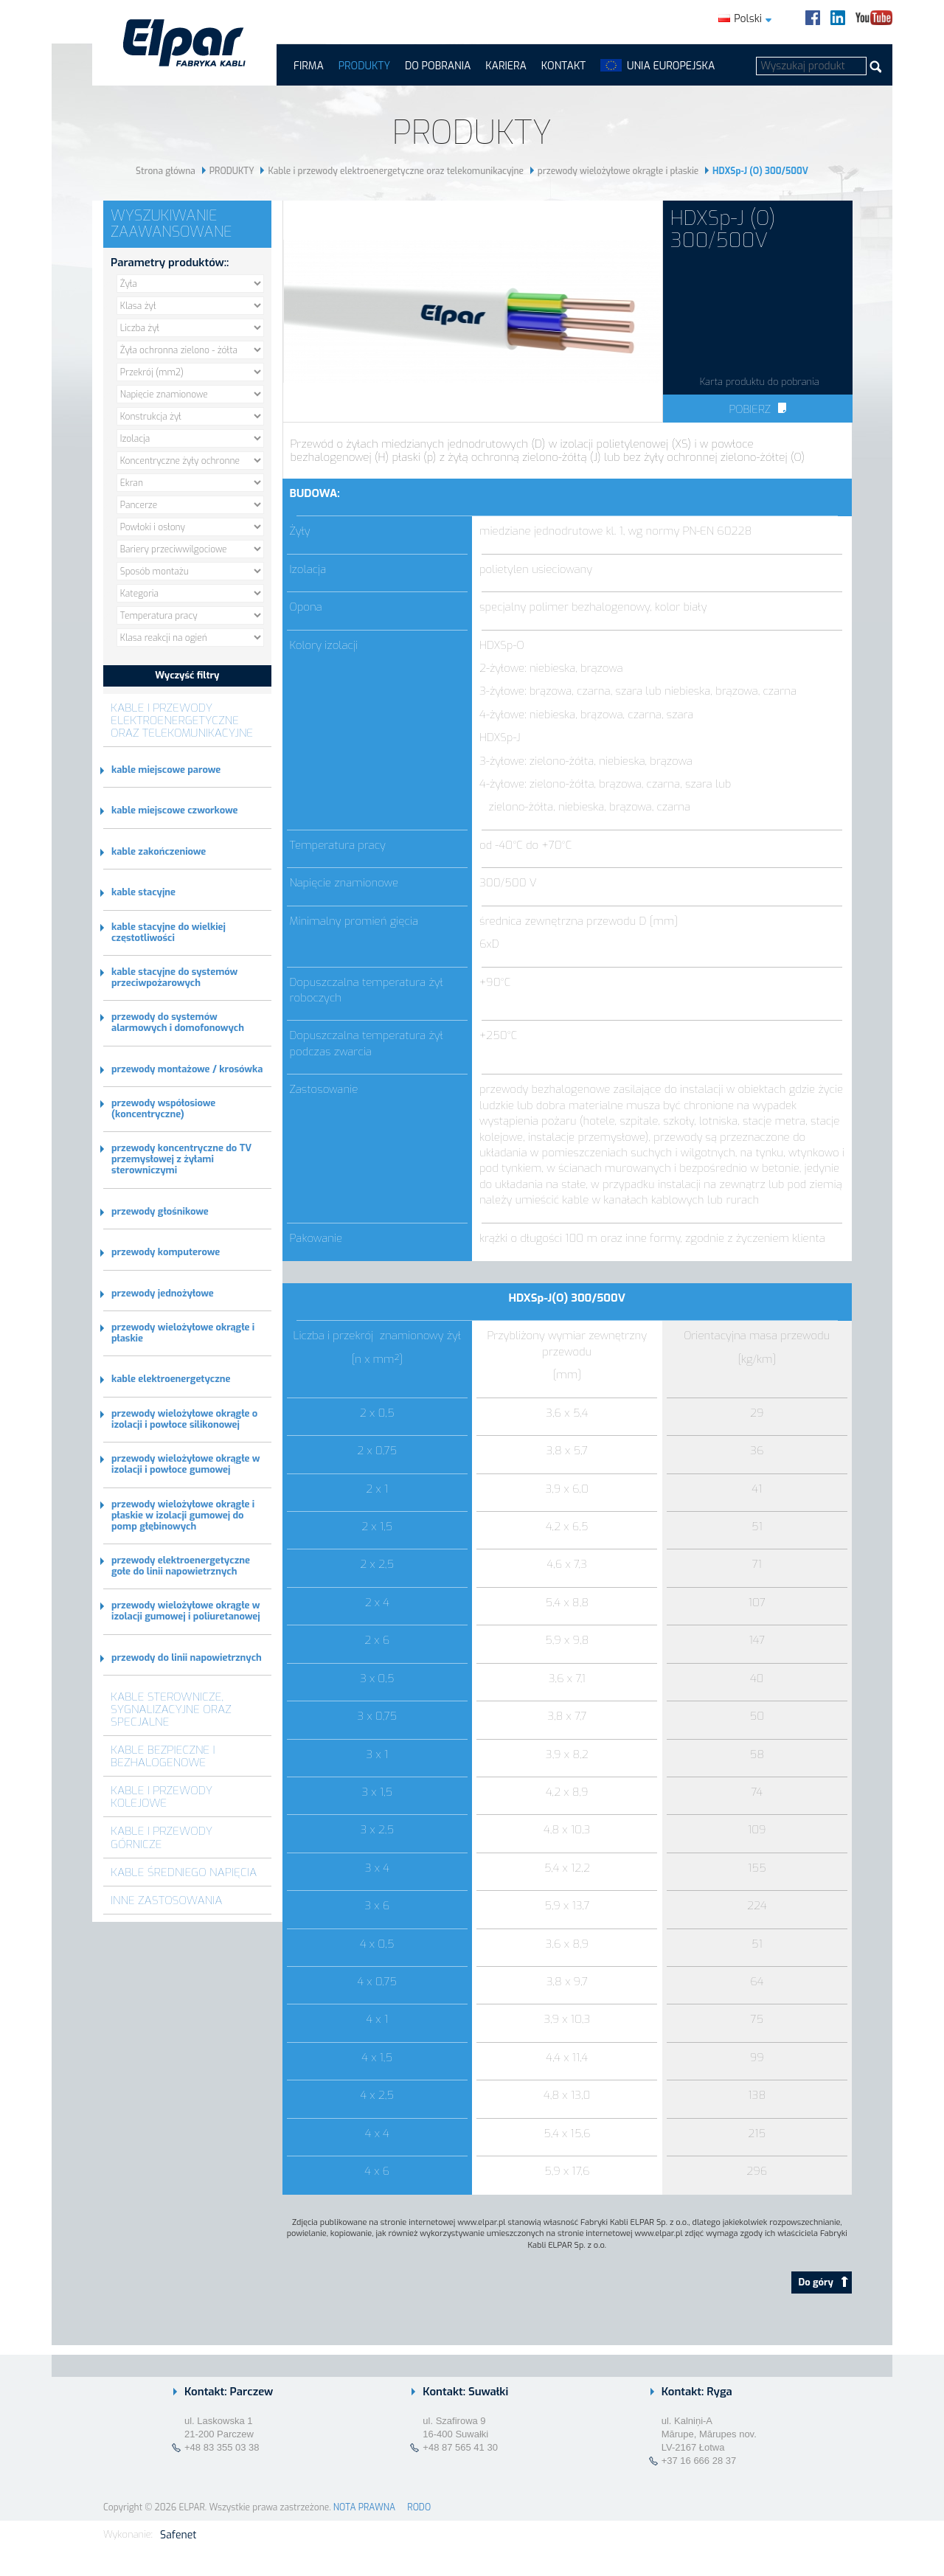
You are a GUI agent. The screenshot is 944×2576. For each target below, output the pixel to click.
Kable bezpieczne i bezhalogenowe (163, 1756)
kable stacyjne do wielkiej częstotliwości (168, 932)
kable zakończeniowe (158, 851)
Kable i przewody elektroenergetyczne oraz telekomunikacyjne (396, 171)
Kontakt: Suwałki (465, 2391)
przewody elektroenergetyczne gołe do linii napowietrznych (180, 1565)
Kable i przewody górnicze (161, 1837)
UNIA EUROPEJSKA (671, 66)
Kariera (506, 66)
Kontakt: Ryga (697, 2391)
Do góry (823, 2282)
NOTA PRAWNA (364, 2507)
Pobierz (757, 409)
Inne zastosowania (167, 1900)
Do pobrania (438, 66)
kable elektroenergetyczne (170, 1378)
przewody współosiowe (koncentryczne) (163, 1108)
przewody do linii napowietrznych (186, 1657)
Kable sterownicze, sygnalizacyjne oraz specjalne (171, 1709)
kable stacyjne (143, 892)
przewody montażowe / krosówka (187, 1069)
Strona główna (165, 171)
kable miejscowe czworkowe (174, 810)
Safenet (178, 2535)
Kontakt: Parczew (228, 2391)
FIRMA (309, 66)
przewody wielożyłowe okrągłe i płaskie (618, 171)
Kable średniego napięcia (184, 1872)
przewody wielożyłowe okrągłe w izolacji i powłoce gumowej (185, 1464)
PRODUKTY (364, 66)
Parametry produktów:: (170, 262)
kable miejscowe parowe (166, 769)
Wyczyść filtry (187, 675)
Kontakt (563, 66)
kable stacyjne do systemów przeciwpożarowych (174, 977)
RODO (419, 2507)
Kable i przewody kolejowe (161, 1796)
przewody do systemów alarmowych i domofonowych (177, 1022)
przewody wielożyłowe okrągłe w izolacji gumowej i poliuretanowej (185, 1610)
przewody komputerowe (165, 1252)
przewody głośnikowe (160, 1211)
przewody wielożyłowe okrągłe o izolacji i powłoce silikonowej (184, 1419)
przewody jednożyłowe (162, 1293)
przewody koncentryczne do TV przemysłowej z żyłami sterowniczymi (181, 1159)
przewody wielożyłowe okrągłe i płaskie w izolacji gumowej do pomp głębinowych (182, 1515)
